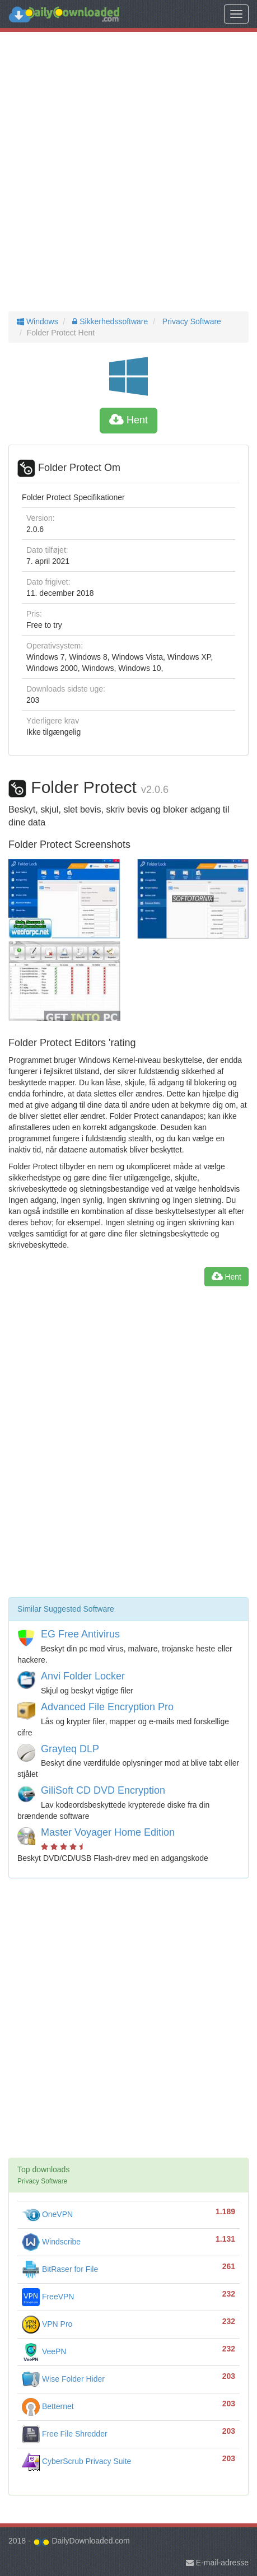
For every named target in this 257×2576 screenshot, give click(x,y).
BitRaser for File (60, 2269)
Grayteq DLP (70, 1748)
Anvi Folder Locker (83, 1676)
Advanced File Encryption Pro (107, 1706)
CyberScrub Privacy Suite (76, 2461)
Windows (37, 321)
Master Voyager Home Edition (108, 1832)
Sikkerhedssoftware (109, 321)
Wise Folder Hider (63, 2378)
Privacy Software (190, 321)
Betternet (48, 2406)
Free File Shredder (65, 2433)
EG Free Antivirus (80, 1634)
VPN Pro (47, 2324)
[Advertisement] (128, 171)
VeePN (44, 2351)
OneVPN (47, 2214)
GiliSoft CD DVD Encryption (103, 1790)
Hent (128, 420)
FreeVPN (48, 2296)
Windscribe (51, 2241)
